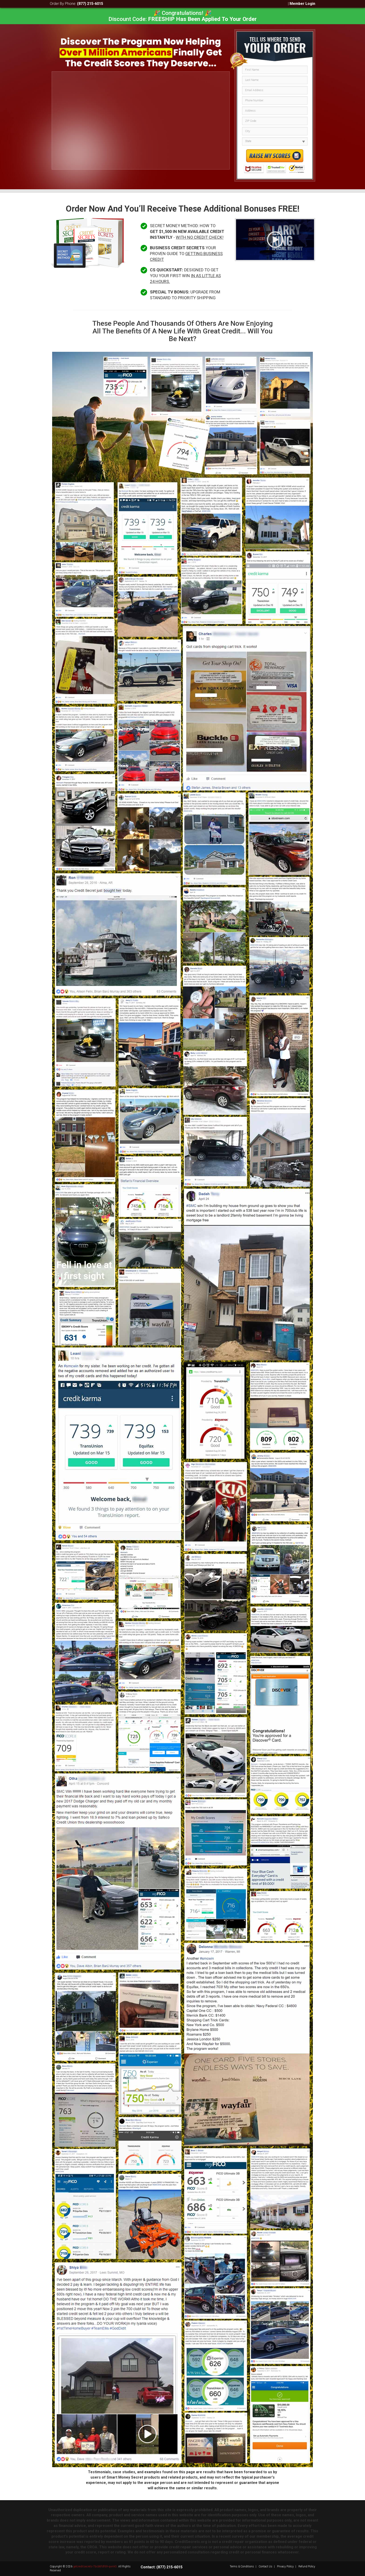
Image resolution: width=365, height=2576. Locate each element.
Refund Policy (306, 2566)
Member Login (302, 3)
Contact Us (265, 2566)
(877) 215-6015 (90, 3)
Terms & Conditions (242, 2566)
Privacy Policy (285, 2566)
